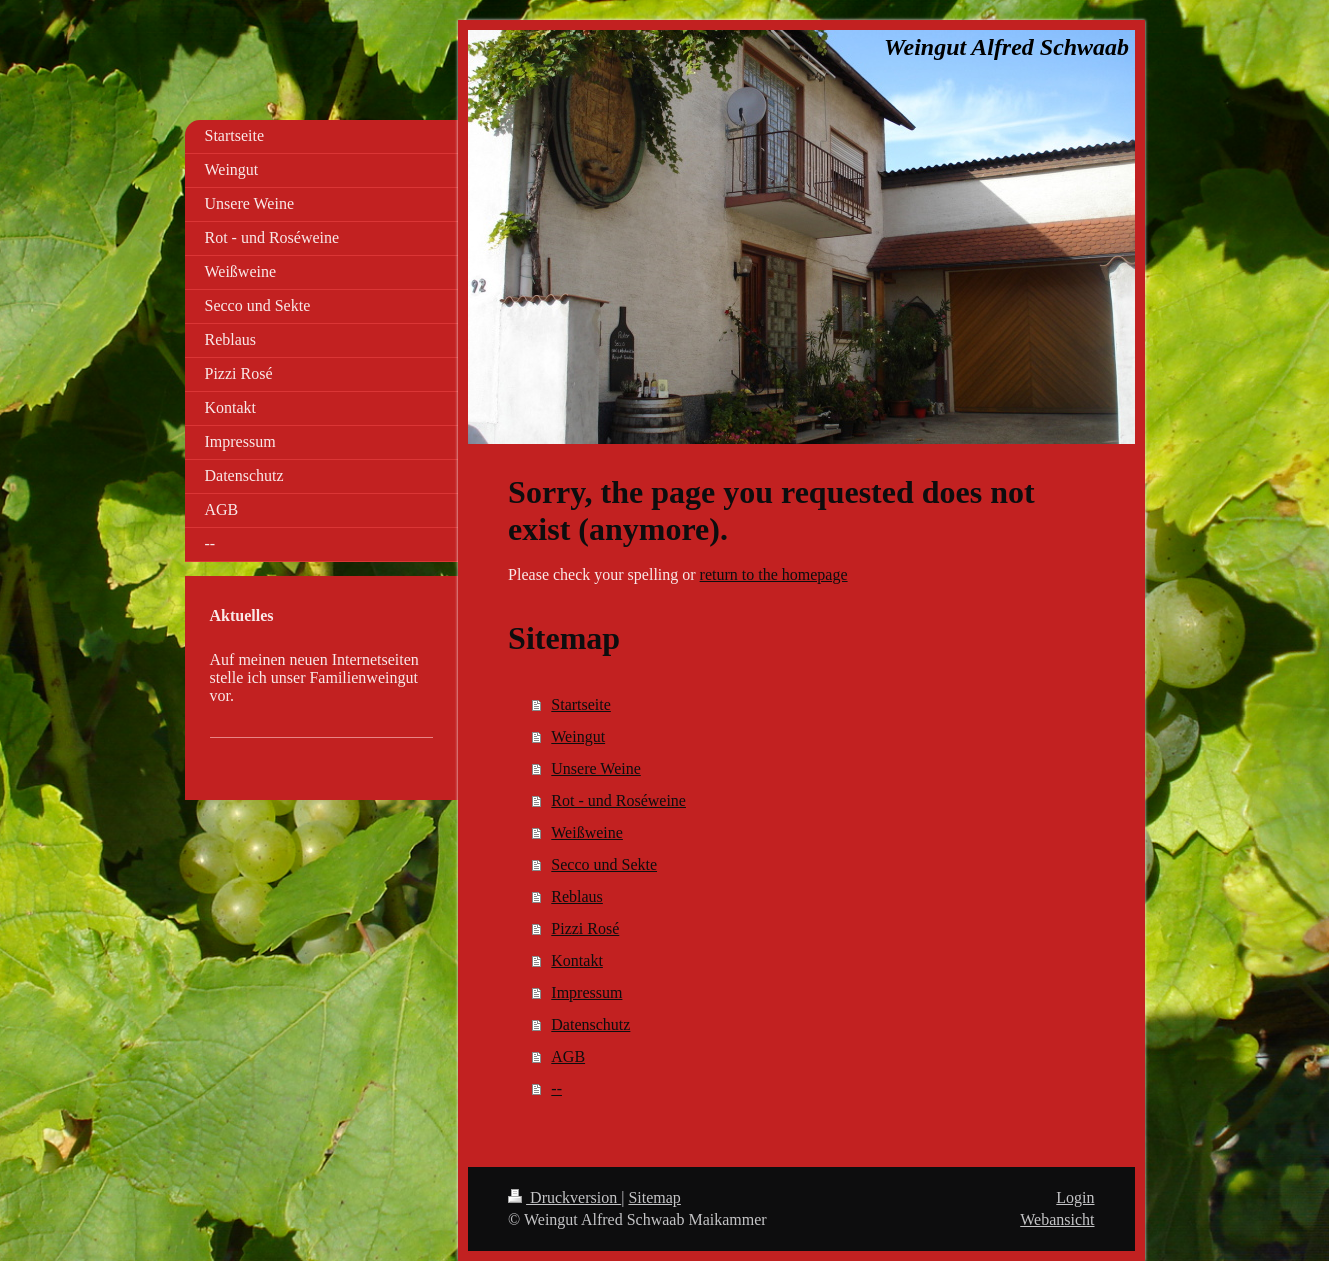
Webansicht (1057, 1219)
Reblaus (577, 896)
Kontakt (577, 960)
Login (1075, 1197)
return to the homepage (774, 574)
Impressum (586, 992)
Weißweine (587, 832)
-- (556, 1088)
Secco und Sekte (604, 864)
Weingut (578, 736)
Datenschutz (590, 1024)
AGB (568, 1056)
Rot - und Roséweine (618, 800)
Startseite (581, 704)
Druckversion (564, 1197)
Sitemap (654, 1197)
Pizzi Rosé (585, 928)
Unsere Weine (596, 768)
